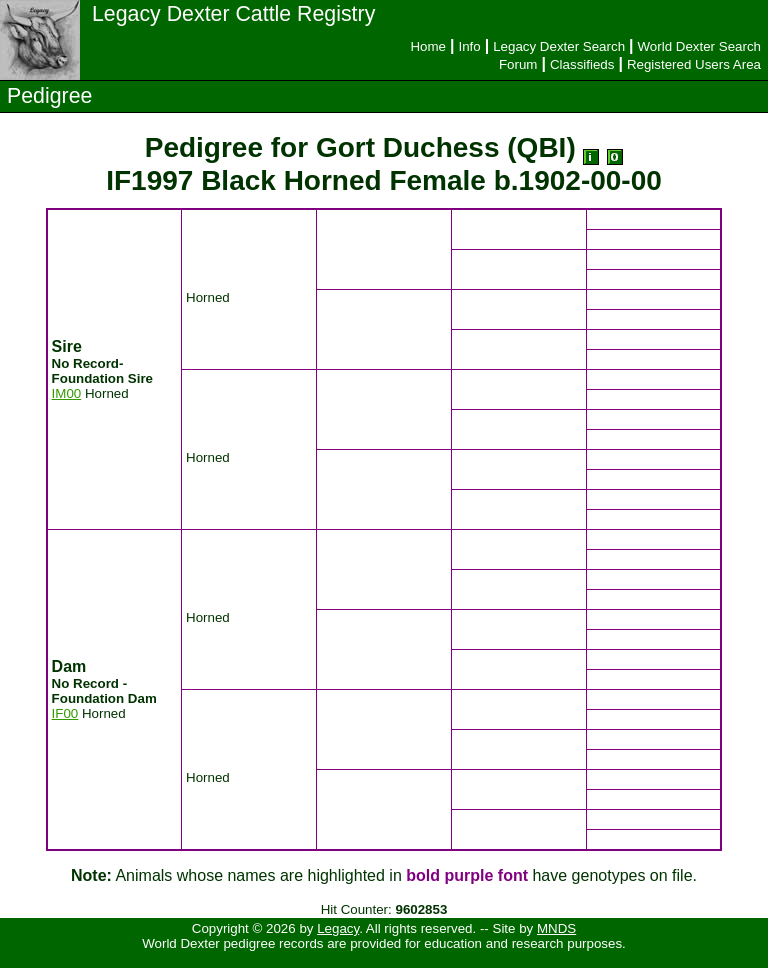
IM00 (67, 393)
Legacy (338, 928)
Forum (518, 64)
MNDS (556, 928)
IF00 (65, 713)
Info (469, 46)
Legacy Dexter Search (559, 46)
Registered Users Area (694, 64)
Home (428, 46)
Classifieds (582, 64)
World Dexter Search (699, 46)
